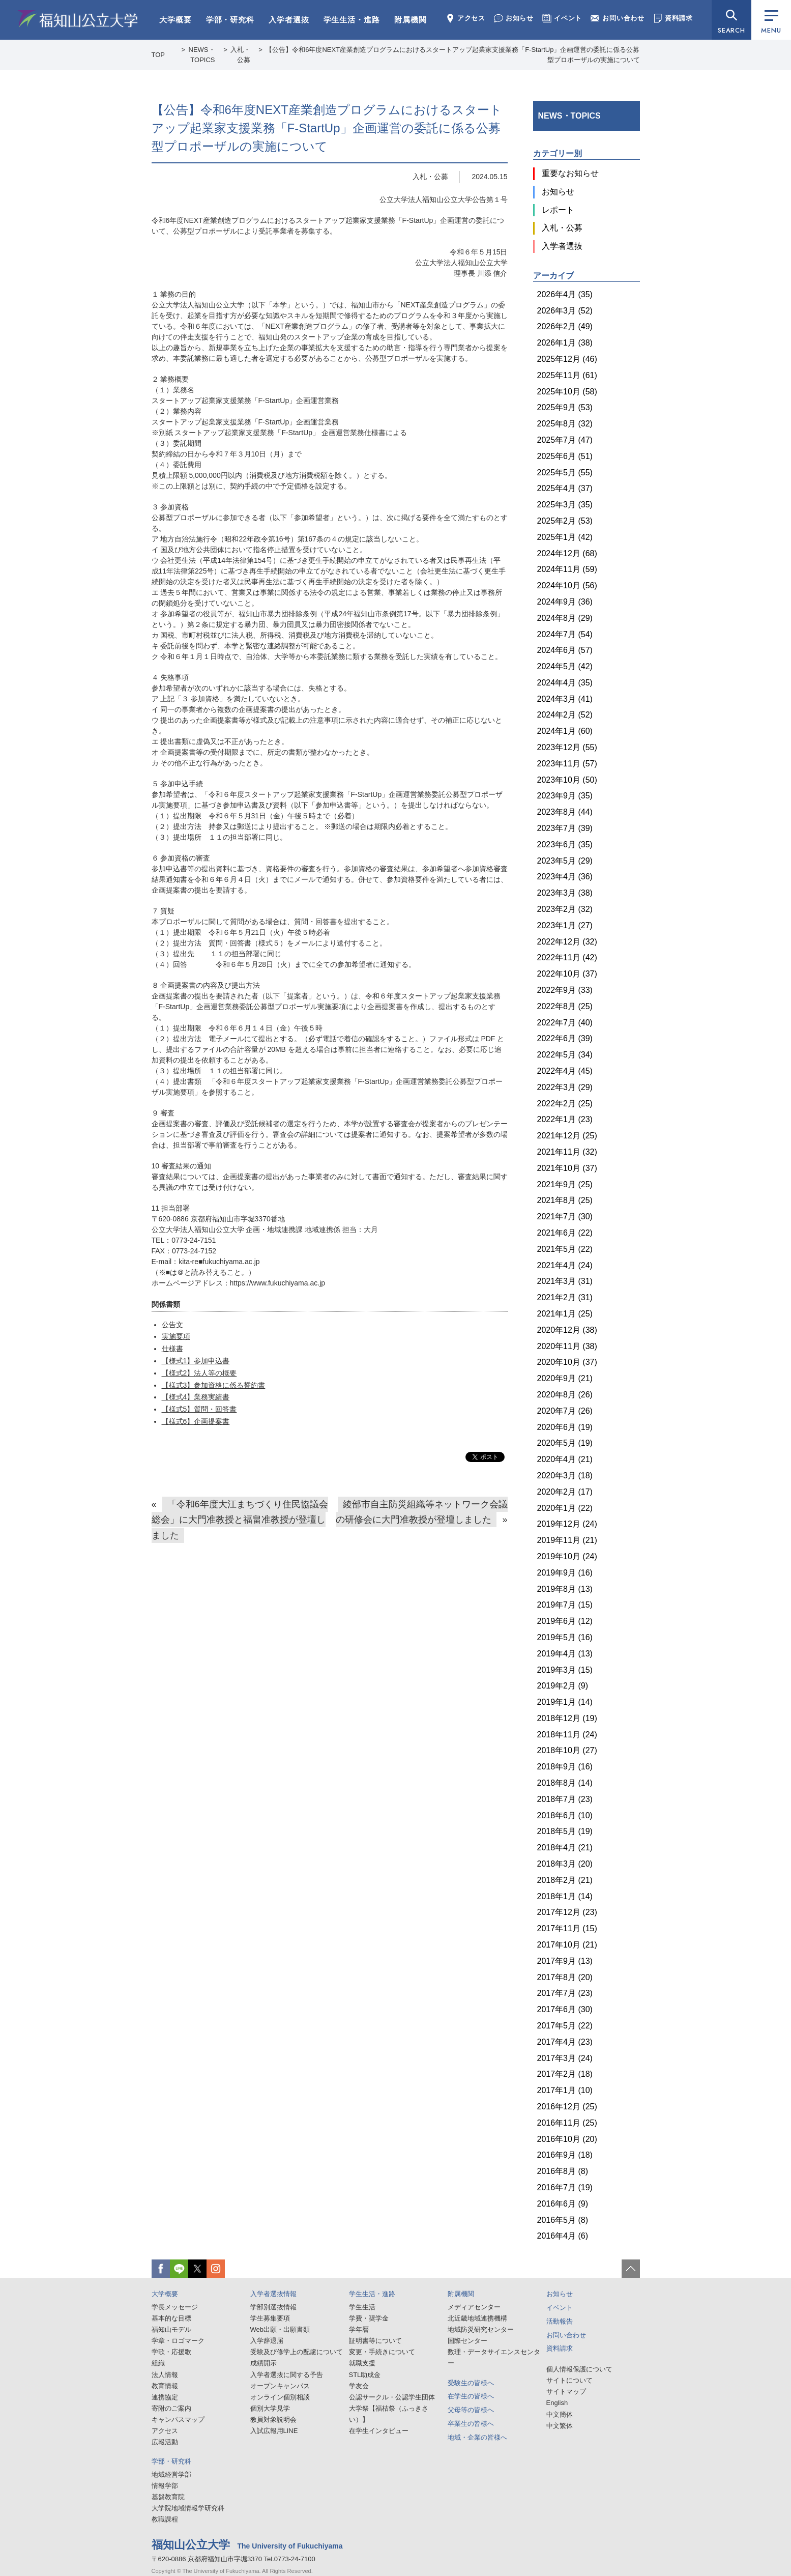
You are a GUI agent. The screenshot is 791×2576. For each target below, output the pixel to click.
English (557, 2403)
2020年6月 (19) (565, 1427)
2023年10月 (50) (567, 780)
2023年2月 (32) (565, 909)
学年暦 (359, 2329)
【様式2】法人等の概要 (199, 1373)
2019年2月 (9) (563, 1685)
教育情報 (165, 2386)
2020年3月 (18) (565, 1475)
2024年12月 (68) (567, 553)
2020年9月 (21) (565, 1378)
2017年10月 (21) (567, 1944)
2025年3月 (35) (565, 504)
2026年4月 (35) (565, 294)
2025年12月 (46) (567, 359)
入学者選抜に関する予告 (286, 2375)
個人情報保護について (579, 2369)
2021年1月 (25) (565, 1313)
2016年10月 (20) (567, 2139)
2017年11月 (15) (567, 1928)
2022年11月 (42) (567, 957)
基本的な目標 (171, 2318)
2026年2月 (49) (565, 326)
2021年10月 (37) (567, 1168)
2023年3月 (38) (565, 893)
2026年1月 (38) (565, 342)
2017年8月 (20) (565, 1977)
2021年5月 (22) (565, 1249)
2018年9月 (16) (565, 1766)
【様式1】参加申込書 (196, 1361)
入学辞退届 (266, 2340)
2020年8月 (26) (565, 1394)
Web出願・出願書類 (280, 2329)
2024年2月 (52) (565, 714)
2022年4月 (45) (565, 1071)
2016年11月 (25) (567, 2123)
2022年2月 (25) (565, 1103)
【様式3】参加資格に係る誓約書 (214, 1385)
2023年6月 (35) (565, 844)
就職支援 (362, 2363)
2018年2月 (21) (565, 1880)
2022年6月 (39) (565, 1038)
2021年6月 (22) (565, 1232)
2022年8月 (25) (565, 1006)
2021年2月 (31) (565, 1297)
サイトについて (569, 2380)
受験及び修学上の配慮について (296, 2352)
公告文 (172, 1325)
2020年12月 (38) (567, 1330)
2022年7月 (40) (565, 1022)
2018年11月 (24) (567, 1734)
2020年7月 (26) (565, 1411)
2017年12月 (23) (567, 1912)
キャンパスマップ (178, 2419)
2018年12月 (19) (567, 1718)
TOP (158, 55)
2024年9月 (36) (565, 601)
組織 (158, 2363)
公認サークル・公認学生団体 (392, 2397)
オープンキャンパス (280, 2386)
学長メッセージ (175, 2307)
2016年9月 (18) (565, 2155)
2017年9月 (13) (565, 1961)
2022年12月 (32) (567, 941)
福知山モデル (171, 2329)
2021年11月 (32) (567, 1152)
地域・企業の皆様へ (477, 2437)
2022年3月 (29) (565, 1087)
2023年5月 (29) (565, 860)
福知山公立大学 (77, 18)
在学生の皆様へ (471, 2396)
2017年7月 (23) (565, 1993)
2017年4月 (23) (565, 2042)
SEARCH (731, 30)
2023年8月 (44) (565, 812)
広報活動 (165, 2442)
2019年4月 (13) (565, 1653)
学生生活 (362, 2307)
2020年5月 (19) (565, 1443)
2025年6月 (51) (565, 456)
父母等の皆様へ (471, 2410)
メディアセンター (474, 2307)
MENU (771, 22)
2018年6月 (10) (565, 1815)
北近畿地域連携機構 (477, 2318)
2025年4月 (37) (565, 488)
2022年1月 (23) (565, 1119)
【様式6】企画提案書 (196, 1421)
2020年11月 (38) (567, 1346)
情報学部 (165, 2485)
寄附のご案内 (171, 2408)
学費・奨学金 (369, 2318)
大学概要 (175, 19)
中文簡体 (559, 2414)
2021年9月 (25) (565, 1184)
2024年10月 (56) (567, 585)
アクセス (465, 18)
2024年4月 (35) (565, 682)
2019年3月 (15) (565, 1670)
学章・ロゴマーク (178, 2340)
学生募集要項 (270, 2318)
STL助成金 (365, 2375)
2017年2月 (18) (565, 2074)
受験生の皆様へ (471, 2383)
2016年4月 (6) (563, 2235)
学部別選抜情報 (273, 2307)
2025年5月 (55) (565, 472)
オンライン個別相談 (280, 2397)
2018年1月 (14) (565, 1896)
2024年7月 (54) (565, 634)
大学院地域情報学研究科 (188, 2508)
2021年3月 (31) (565, 1281)
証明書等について (375, 2340)
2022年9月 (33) (565, 990)
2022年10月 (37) (567, 973)
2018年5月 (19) (565, 1831)
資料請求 (673, 18)
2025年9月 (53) (565, 407)
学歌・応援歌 (171, 2352)
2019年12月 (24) (567, 1524)
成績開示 (263, 2363)
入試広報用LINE (274, 2431)
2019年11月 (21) (567, 1540)
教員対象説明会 (273, 2419)
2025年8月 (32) (565, 423)
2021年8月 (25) (565, 1200)
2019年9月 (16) (565, 1572)
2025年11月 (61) (567, 375)
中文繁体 (559, 2425)
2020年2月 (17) (565, 1491)
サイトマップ (566, 2391)
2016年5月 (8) (563, 2220)
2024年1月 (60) (565, 731)
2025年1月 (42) (565, 537)
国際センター (467, 2340)
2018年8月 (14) (565, 1783)
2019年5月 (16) (565, 1637)
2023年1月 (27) (565, 925)
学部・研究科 (230, 19)
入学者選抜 (289, 19)
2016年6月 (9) (563, 2203)
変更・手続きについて (382, 2352)
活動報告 (559, 2321)
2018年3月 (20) (565, 1863)
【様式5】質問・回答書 (199, 1409)
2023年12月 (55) (567, 747)
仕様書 (172, 1348)
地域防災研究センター (481, 2329)
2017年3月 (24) (565, 2058)
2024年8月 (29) (565, 618)
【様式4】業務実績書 (196, 1397)
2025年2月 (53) (565, 521)
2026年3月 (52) (565, 310)
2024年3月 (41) (565, 699)
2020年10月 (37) (567, 1362)
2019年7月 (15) (565, 1604)
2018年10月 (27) (567, 1750)
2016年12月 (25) (567, 2106)
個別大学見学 (270, 2408)
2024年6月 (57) (565, 650)
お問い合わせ (617, 18)
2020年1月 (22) (565, 1508)
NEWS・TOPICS (569, 115)
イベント (562, 18)
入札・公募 (430, 177)
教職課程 (165, 2519)
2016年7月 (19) (565, 2187)
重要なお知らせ (570, 173)
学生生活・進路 (352, 19)
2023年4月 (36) (565, 876)
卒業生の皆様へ (471, 2423)
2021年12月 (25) (567, 1135)
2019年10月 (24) (567, 1556)
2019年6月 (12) (565, 1621)
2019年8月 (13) (565, 1589)
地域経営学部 (171, 2474)
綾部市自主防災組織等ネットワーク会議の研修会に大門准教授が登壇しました (421, 1512)
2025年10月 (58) (567, 391)
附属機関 (410, 19)
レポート (558, 210)
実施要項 (176, 1336)
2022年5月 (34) (565, 1054)
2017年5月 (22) (565, 2025)
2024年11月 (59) (567, 569)
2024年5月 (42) (565, 666)
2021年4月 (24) (565, 1265)
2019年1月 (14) (565, 1702)
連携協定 (165, 2397)
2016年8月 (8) (563, 2171)
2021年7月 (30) (565, 1216)
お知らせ (514, 18)
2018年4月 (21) (565, 1847)
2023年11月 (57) (567, 763)
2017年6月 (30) (565, 2009)
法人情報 (165, 2375)
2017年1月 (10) (565, 2090)
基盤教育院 (168, 2497)
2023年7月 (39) (565, 828)
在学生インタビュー (378, 2431)
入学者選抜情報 (273, 2294)
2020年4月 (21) (565, 1459)
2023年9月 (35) (565, 795)
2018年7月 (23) (565, 1799)
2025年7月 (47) (565, 440)
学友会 (359, 2386)
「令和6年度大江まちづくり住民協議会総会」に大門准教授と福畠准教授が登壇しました (240, 1519)
